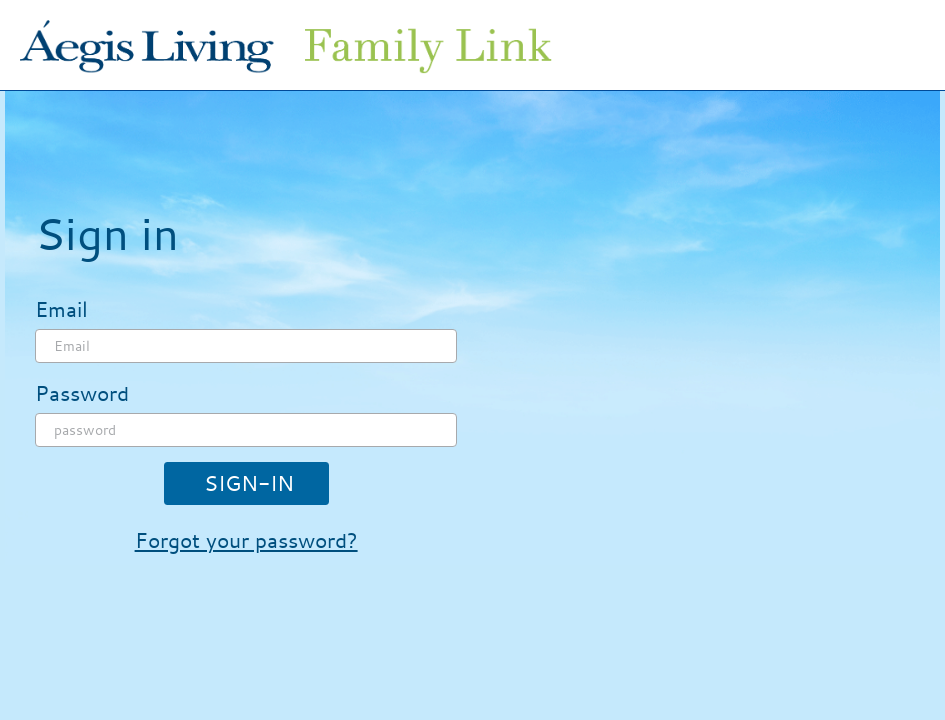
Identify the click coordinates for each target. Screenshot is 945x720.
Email (61, 309)
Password (82, 393)
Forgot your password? (246, 540)
